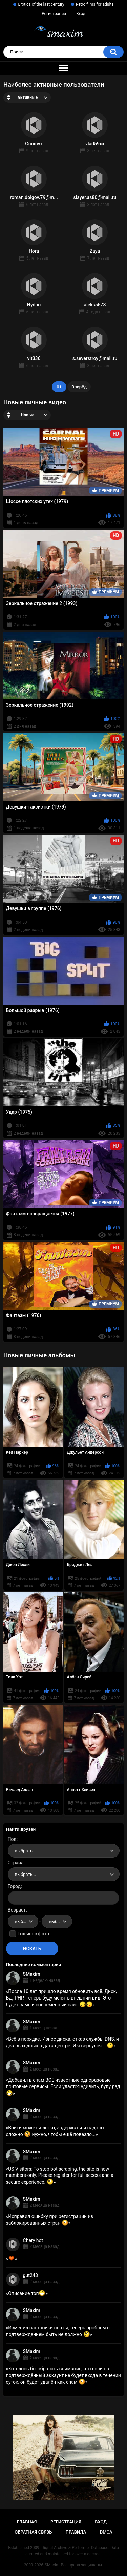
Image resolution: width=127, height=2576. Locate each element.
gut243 (30, 2275)
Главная (27, 2521)
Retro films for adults (95, 4)
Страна (16, 1862)
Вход (80, 13)
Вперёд (79, 386)
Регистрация (54, 13)
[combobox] (64, 1851)
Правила (76, 2532)
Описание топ (26, 2293)
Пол (12, 1839)
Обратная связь (33, 2532)
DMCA (106, 2532)
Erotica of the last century (41, 4)
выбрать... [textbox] (25, 1850)
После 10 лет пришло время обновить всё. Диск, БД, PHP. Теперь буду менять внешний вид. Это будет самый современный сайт (61, 1998)
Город (14, 1886)
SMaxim (31, 1974)
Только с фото (33, 1933)
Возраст (17, 1910)
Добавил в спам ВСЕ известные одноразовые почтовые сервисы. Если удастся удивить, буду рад (63, 2086)
